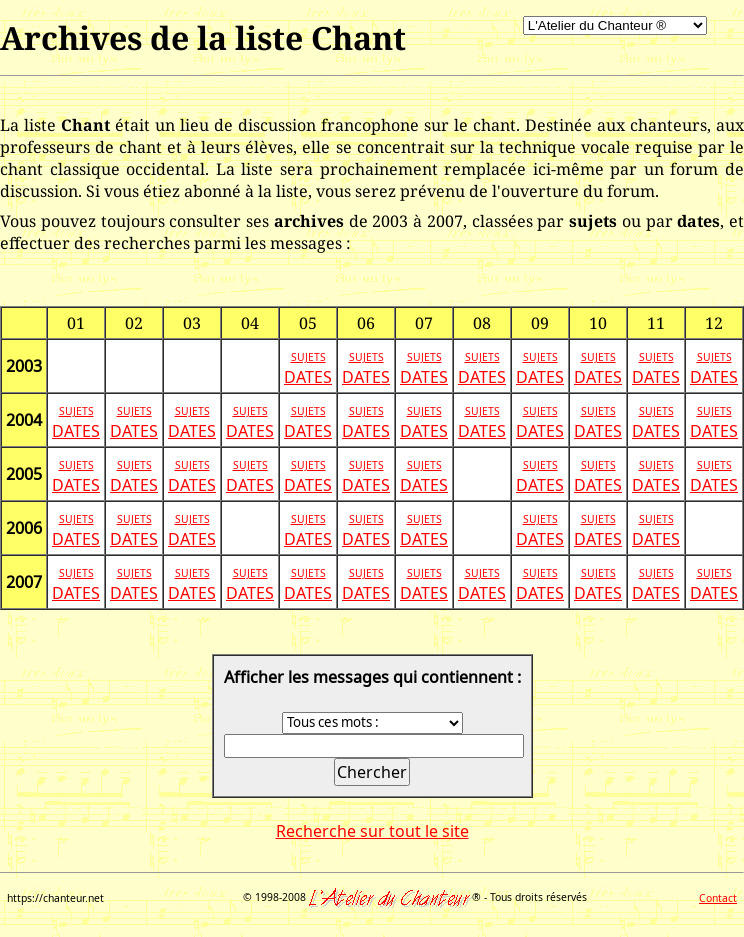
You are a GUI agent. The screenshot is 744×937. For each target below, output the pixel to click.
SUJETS (308, 357)
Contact (718, 898)
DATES (308, 377)
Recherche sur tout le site (372, 831)
